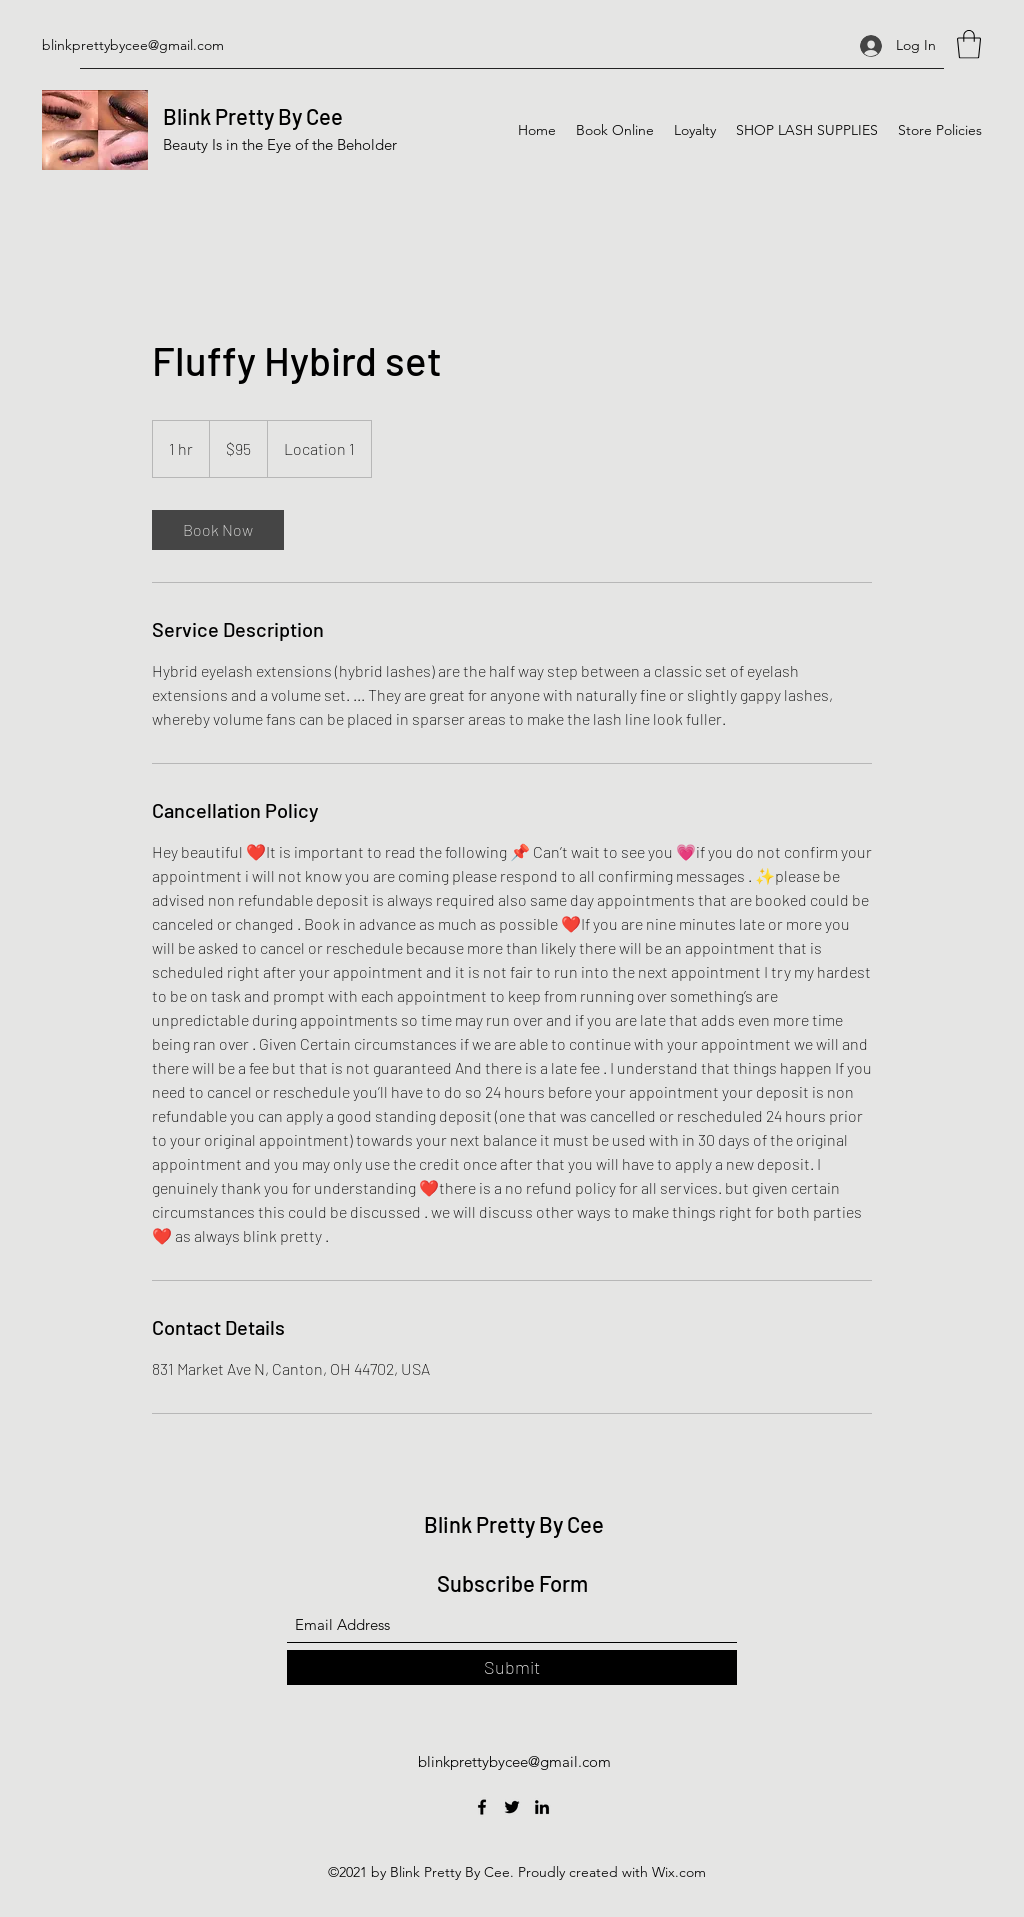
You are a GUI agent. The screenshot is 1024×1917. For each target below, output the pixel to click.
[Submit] (512, 1667)
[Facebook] (482, 1807)
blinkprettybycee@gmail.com (133, 45)
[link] (218, 530)
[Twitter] (512, 1807)
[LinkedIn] (542, 1807)
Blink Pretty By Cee (253, 116)
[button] (969, 44)
